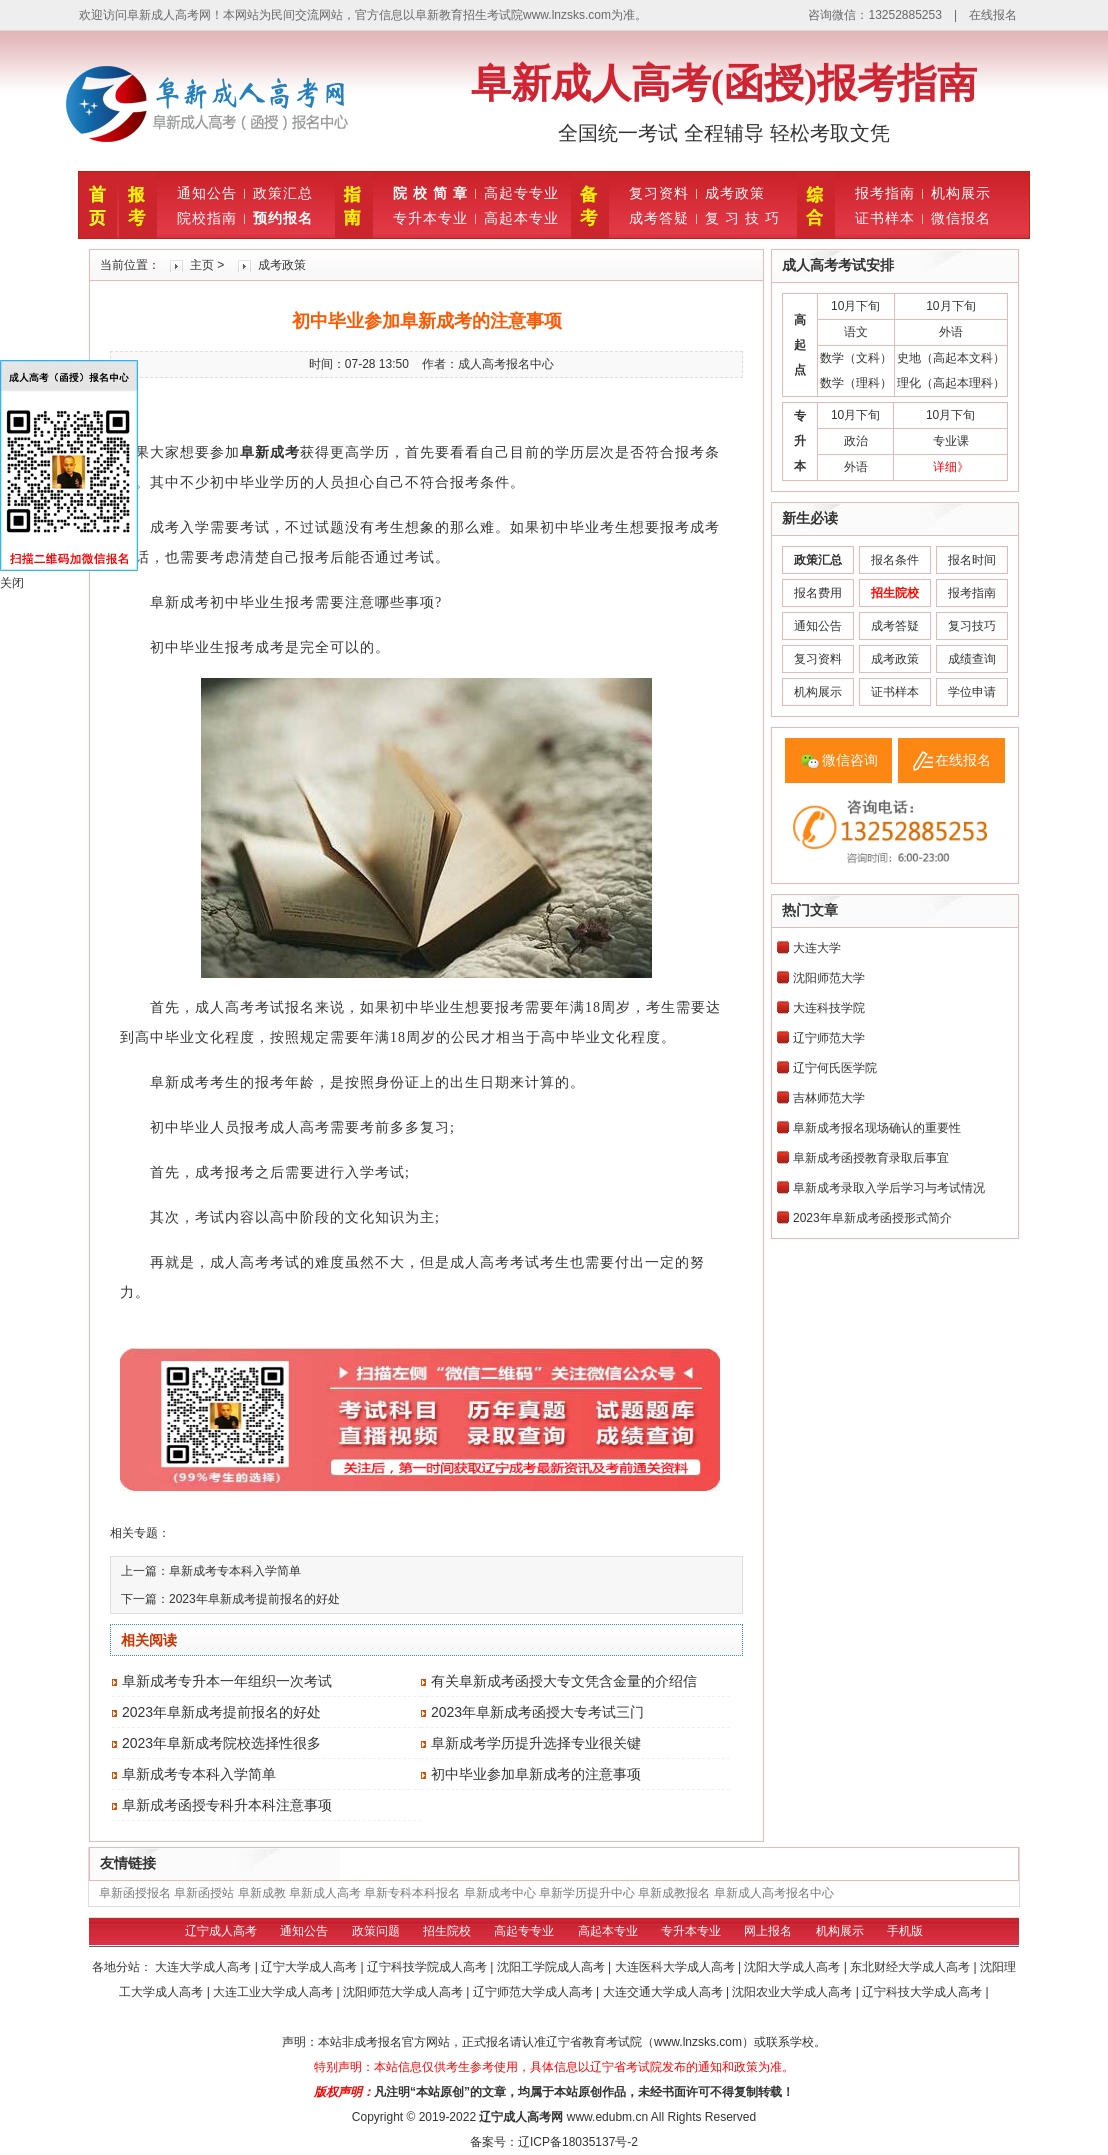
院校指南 (207, 218)
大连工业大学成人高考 (274, 1992)
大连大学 (817, 948)
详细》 (951, 467)
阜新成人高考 (325, 1893)
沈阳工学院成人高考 (552, 1967)
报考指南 (885, 193)
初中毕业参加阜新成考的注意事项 (536, 1774)
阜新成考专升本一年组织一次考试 (227, 1681)
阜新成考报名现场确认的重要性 (877, 1128)
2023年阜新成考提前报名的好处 (254, 1599)
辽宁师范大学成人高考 (534, 1992)
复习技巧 (972, 626)
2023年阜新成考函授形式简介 (872, 1218)
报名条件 (895, 560)
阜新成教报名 (674, 1893)
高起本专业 (521, 218)
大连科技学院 (829, 1008)
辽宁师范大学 (829, 1038)
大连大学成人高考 (204, 1967)
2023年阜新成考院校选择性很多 (221, 1743)
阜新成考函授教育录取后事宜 (871, 1158)
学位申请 (972, 692)
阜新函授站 (204, 1893)
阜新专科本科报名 (412, 1893)
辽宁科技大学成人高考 (923, 1992)
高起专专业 (521, 193)
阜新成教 (262, 1893)
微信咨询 (850, 760)
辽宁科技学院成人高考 (428, 1967)
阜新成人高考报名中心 (774, 1893)
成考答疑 (659, 218)
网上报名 (768, 1931)
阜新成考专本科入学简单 (235, 1571)
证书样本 (885, 218)
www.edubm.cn (607, 2117)
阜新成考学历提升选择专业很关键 (536, 1743)
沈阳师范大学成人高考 (404, 1992)
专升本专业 (430, 218)
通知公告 (207, 193)
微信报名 (961, 218)
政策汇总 (283, 193)
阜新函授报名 (135, 1893)
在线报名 (993, 15)
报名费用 (818, 593)
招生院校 (447, 1931)
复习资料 (659, 193)
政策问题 (376, 1931)
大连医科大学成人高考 (676, 1967)
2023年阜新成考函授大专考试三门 (537, 1712)
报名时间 (972, 560)
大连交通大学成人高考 (664, 1992)
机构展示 (961, 193)
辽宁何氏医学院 (835, 1068)
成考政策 (735, 193)
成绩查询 (972, 659)
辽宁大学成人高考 (310, 1967)
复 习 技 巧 (742, 218)
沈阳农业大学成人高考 (793, 1992)
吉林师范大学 (829, 1098)
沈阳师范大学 (829, 978)
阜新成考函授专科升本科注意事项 (227, 1805)
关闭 (12, 583)
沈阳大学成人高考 (793, 1967)
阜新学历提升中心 (587, 1893)
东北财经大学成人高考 (911, 1967)
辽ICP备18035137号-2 (578, 2142)
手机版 (905, 1931)
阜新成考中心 (500, 1893)
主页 (202, 265)
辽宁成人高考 (221, 1931)
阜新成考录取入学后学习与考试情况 (889, 1188)
